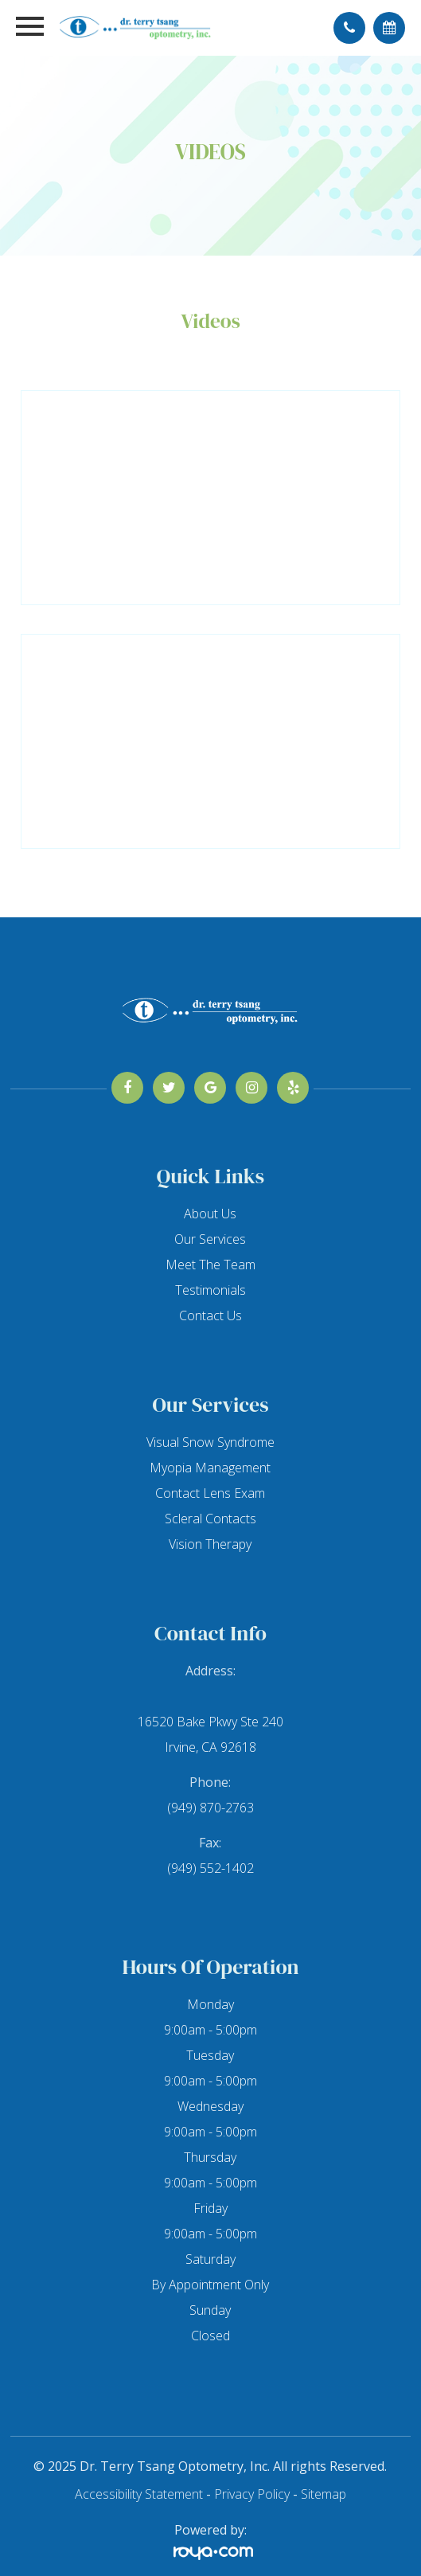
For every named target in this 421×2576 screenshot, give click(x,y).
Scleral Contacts (210, 1518)
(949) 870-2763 (210, 1807)
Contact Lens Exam (210, 1493)
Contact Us (210, 1315)
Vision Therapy (210, 1544)
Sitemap (323, 2494)
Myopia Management (210, 1467)
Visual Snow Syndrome (210, 1442)
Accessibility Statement (139, 2494)
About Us (210, 1213)
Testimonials (210, 1290)
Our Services (210, 1239)
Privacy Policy (252, 2494)
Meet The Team (210, 1264)
